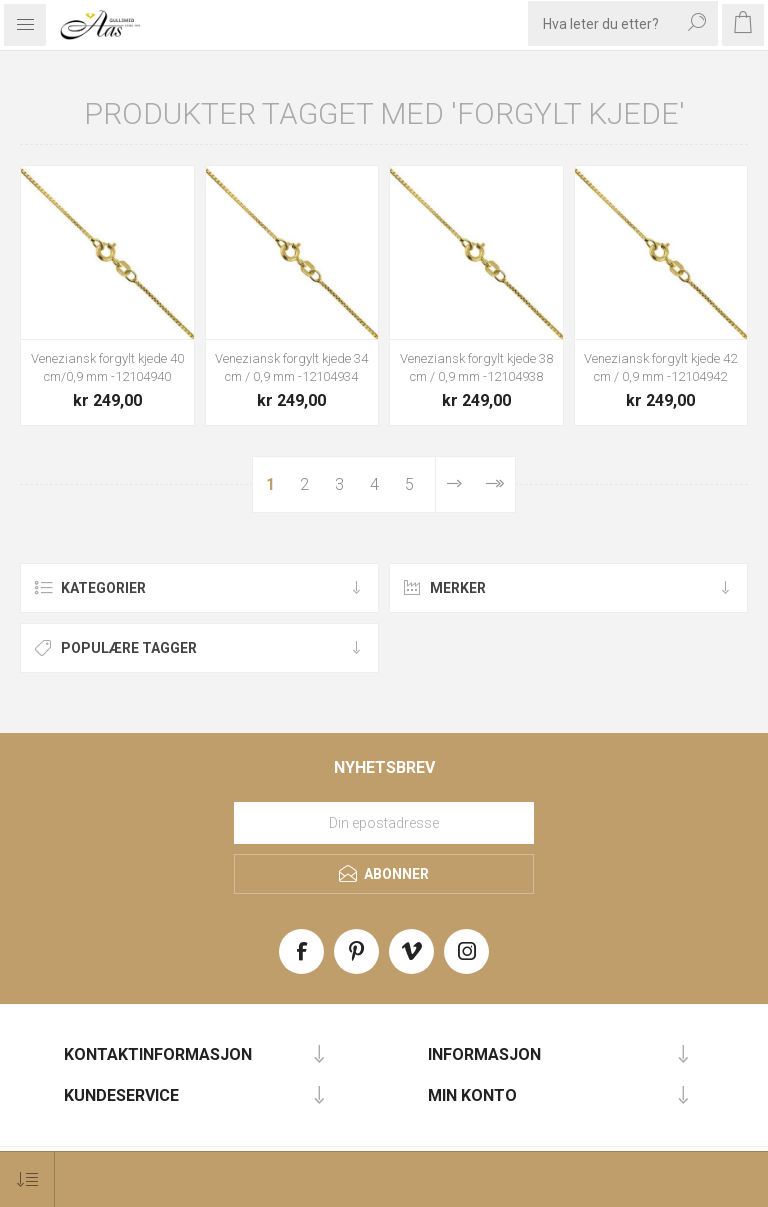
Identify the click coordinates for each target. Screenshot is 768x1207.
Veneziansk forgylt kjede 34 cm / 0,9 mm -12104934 (291, 367)
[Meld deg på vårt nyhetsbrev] (384, 823)
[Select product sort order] (27, 1179)
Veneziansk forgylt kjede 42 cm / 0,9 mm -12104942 (660, 367)
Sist (494, 484)
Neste (454, 484)
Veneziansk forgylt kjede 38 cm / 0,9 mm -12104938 (476, 367)
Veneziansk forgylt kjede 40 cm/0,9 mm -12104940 (107, 367)
